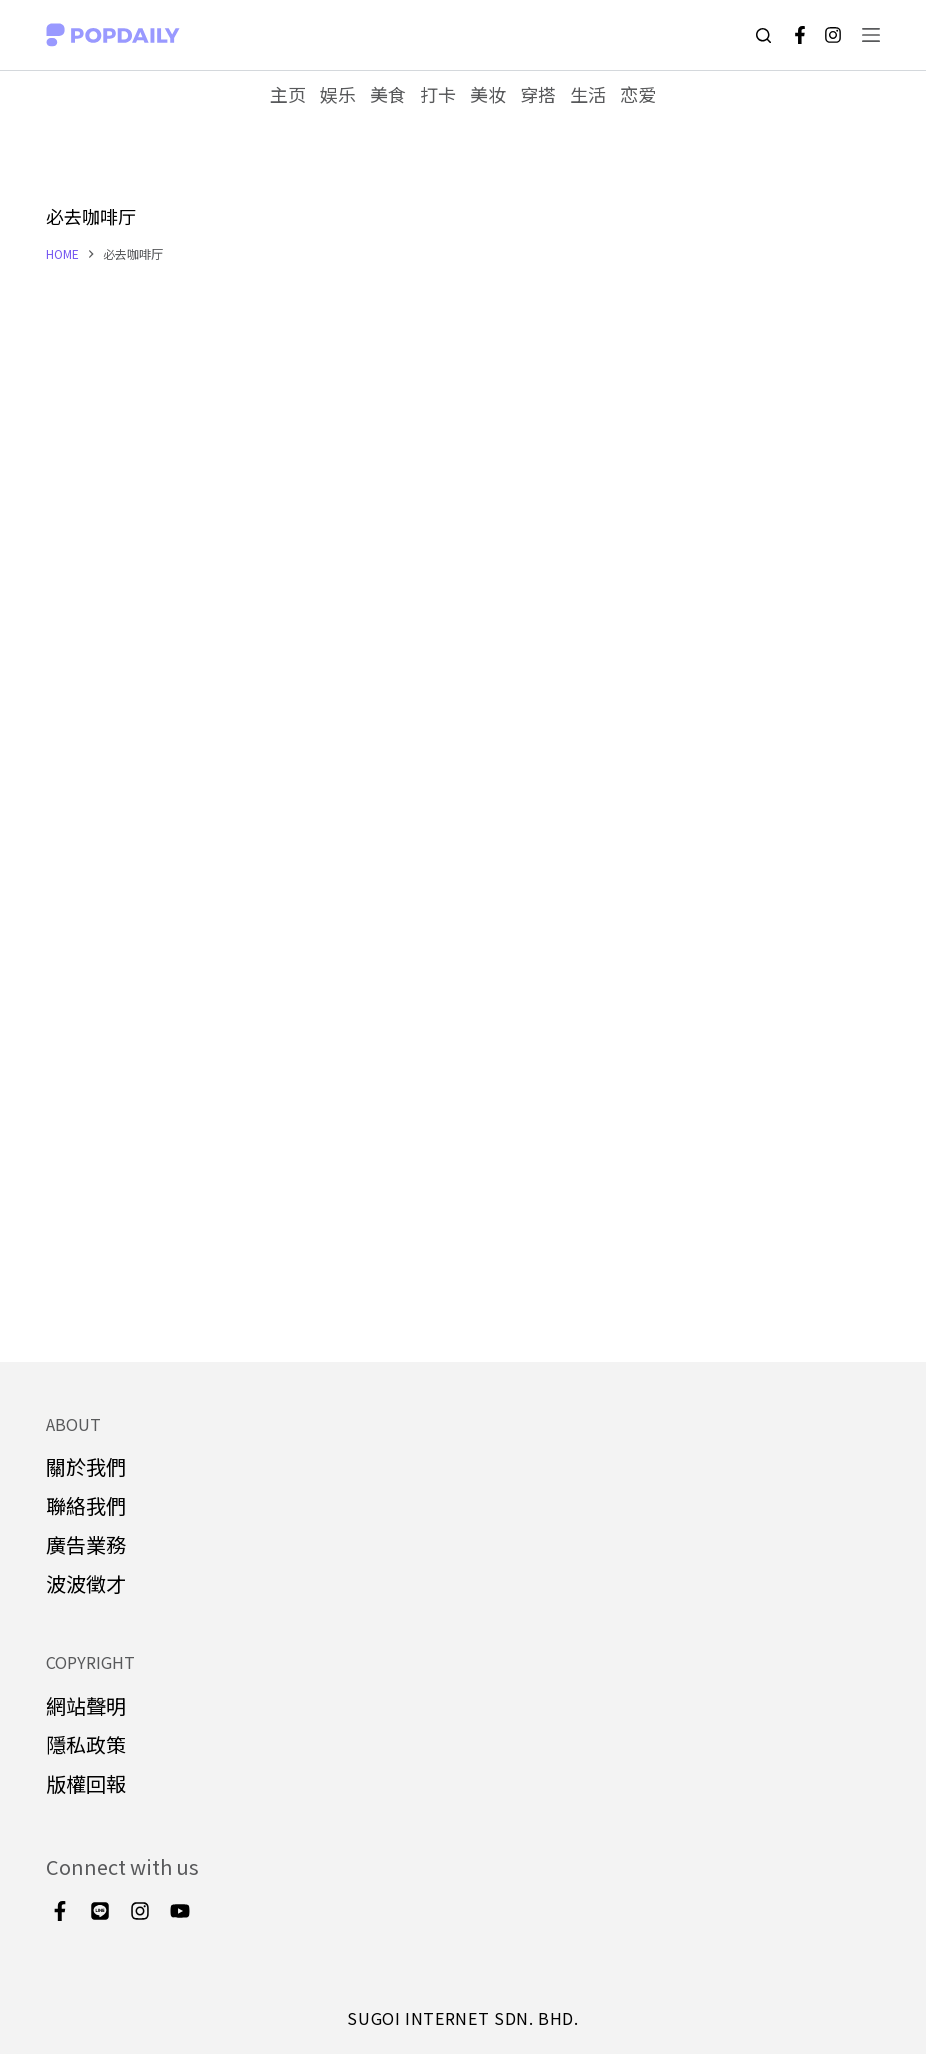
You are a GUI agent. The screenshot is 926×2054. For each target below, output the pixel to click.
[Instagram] (833, 35)
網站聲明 (86, 1705)
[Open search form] (763, 35)
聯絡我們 (86, 1505)
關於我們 (86, 1466)
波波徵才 (86, 1583)
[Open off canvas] (871, 35)
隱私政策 (86, 1744)
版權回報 (86, 1783)
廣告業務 (86, 1544)
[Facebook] (800, 35)
